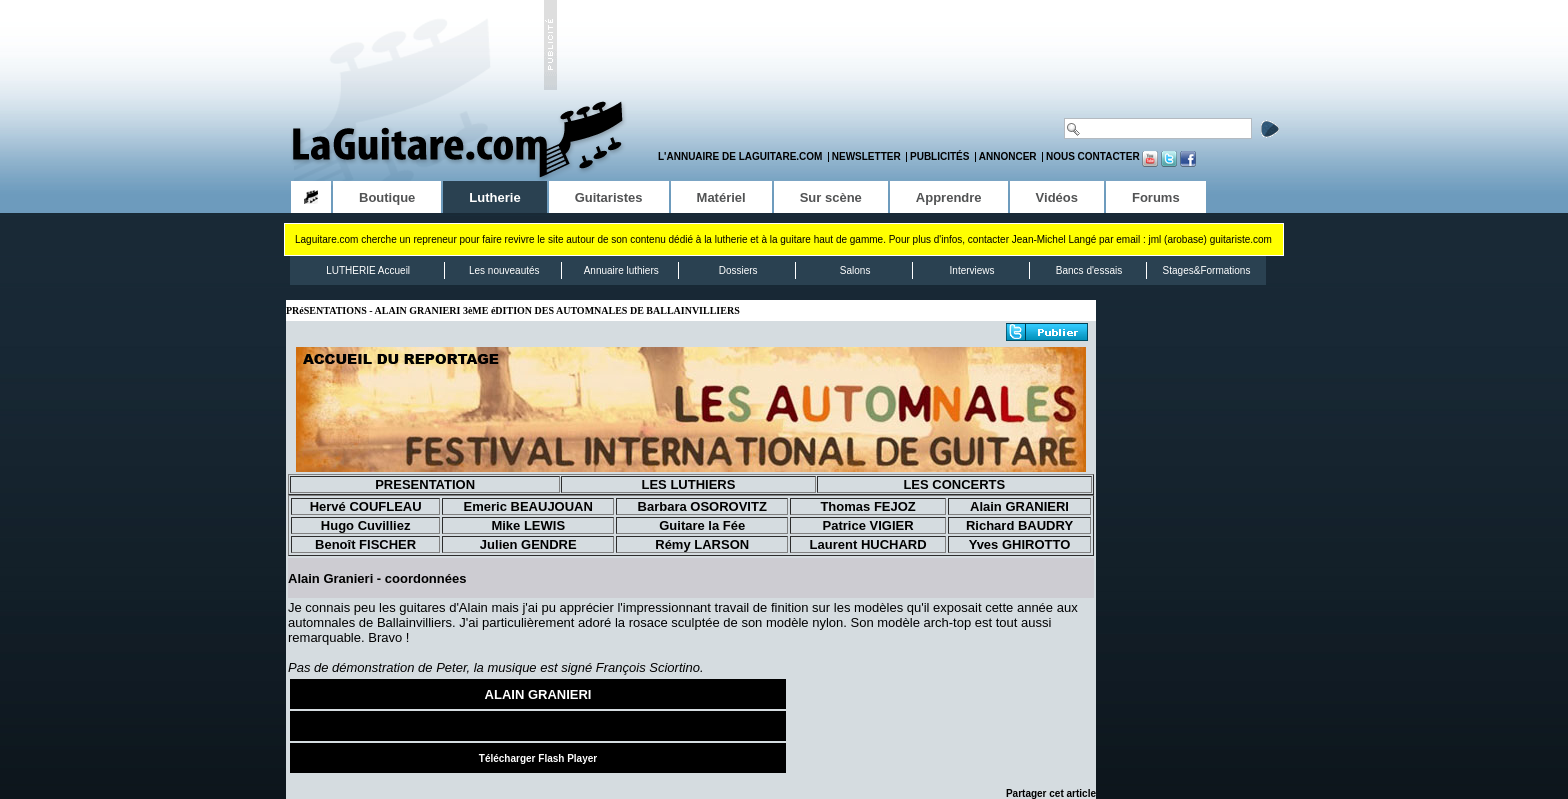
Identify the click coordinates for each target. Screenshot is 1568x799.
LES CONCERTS (954, 484)
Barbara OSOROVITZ (702, 506)
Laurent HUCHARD (868, 544)
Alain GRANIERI (1019, 506)
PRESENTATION (425, 484)
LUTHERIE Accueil (368, 270)
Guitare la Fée (702, 525)
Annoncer (1008, 156)
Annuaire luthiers (621, 270)
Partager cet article (1051, 793)
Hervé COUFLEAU (366, 506)
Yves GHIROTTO (1020, 544)
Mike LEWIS (528, 525)
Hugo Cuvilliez (366, 525)
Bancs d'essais (1089, 270)
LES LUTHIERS (688, 484)
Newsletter (866, 156)
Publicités (939, 156)
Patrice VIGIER (868, 525)
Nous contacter (1093, 156)
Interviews (972, 270)
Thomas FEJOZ (867, 506)
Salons (855, 270)
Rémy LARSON (702, 544)
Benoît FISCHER (365, 544)
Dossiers (738, 270)
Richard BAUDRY (1019, 525)
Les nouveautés (504, 270)
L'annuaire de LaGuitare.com (740, 156)
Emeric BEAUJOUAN (528, 506)
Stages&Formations (1207, 270)
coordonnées (426, 578)
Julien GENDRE (528, 544)
